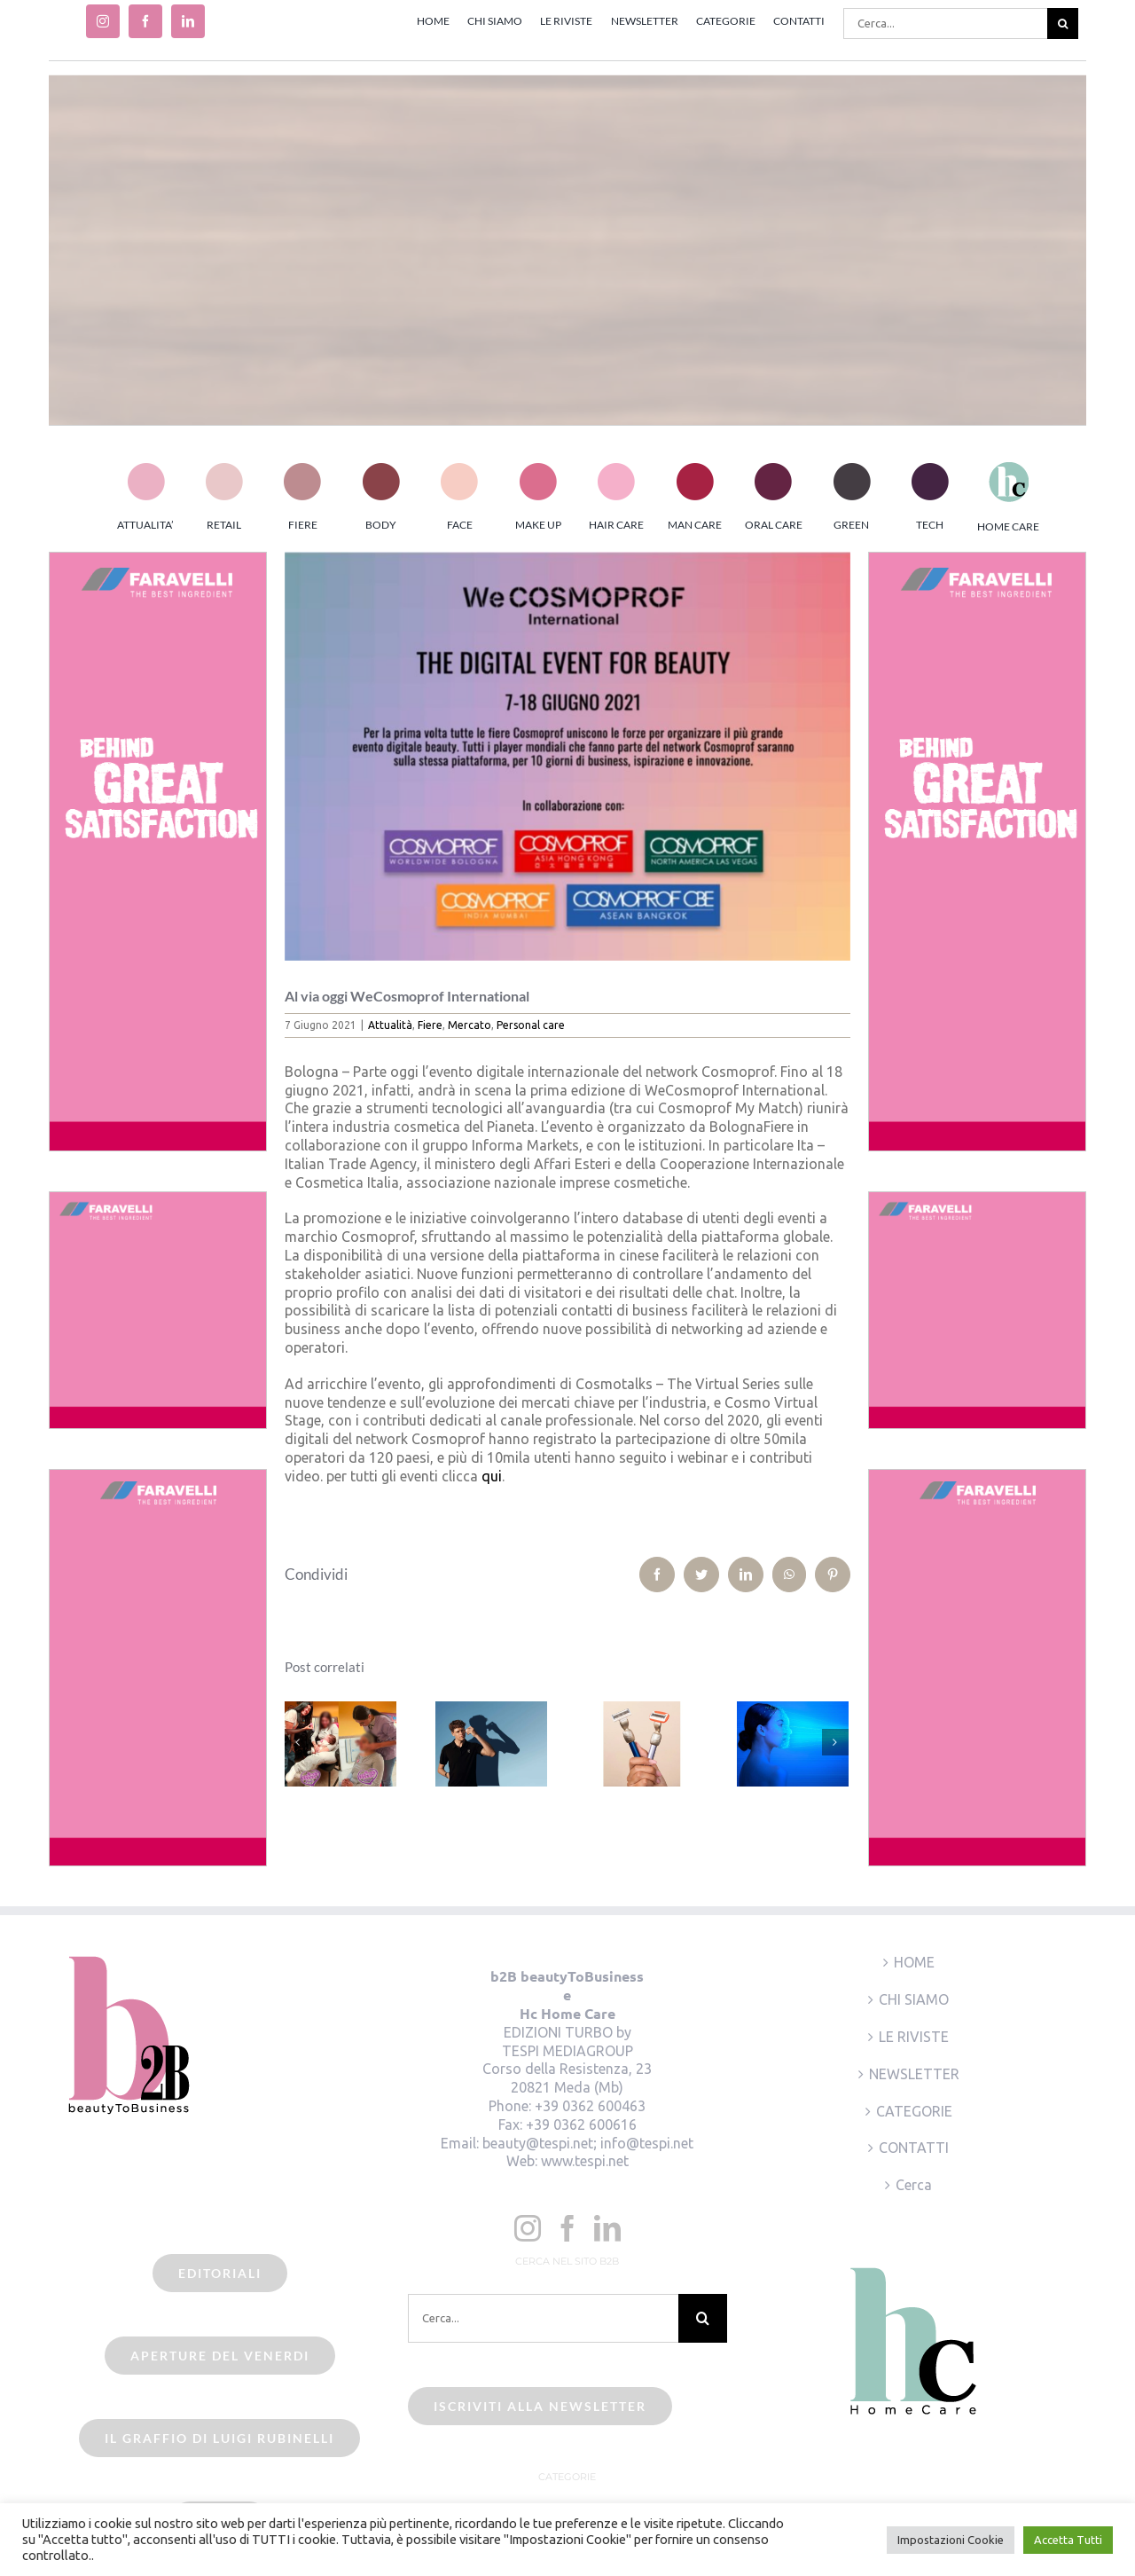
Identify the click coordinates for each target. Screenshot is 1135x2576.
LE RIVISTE (914, 2037)
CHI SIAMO (914, 1999)
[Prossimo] (835, 1742)
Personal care (531, 1025)
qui (491, 1476)
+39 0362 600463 (590, 2106)
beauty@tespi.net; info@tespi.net (587, 2143)
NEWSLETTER (914, 2074)
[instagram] (103, 21)
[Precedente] (298, 1742)
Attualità (390, 1025)
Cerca (914, 2185)
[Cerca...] (945, 23)
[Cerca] (1062, 23)
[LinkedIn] (607, 2228)
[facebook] (145, 21)
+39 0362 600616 (581, 2124)
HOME (914, 1962)
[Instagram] (527, 2228)
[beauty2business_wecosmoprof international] (568, 756)
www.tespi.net (585, 2161)
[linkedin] (188, 21)
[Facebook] (567, 2228)
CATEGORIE (914, 2111)
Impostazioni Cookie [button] (950, 2539)
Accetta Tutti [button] (1068, 2539)
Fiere (430, 1025)
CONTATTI (914, 2148)
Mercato (469, 1025)
